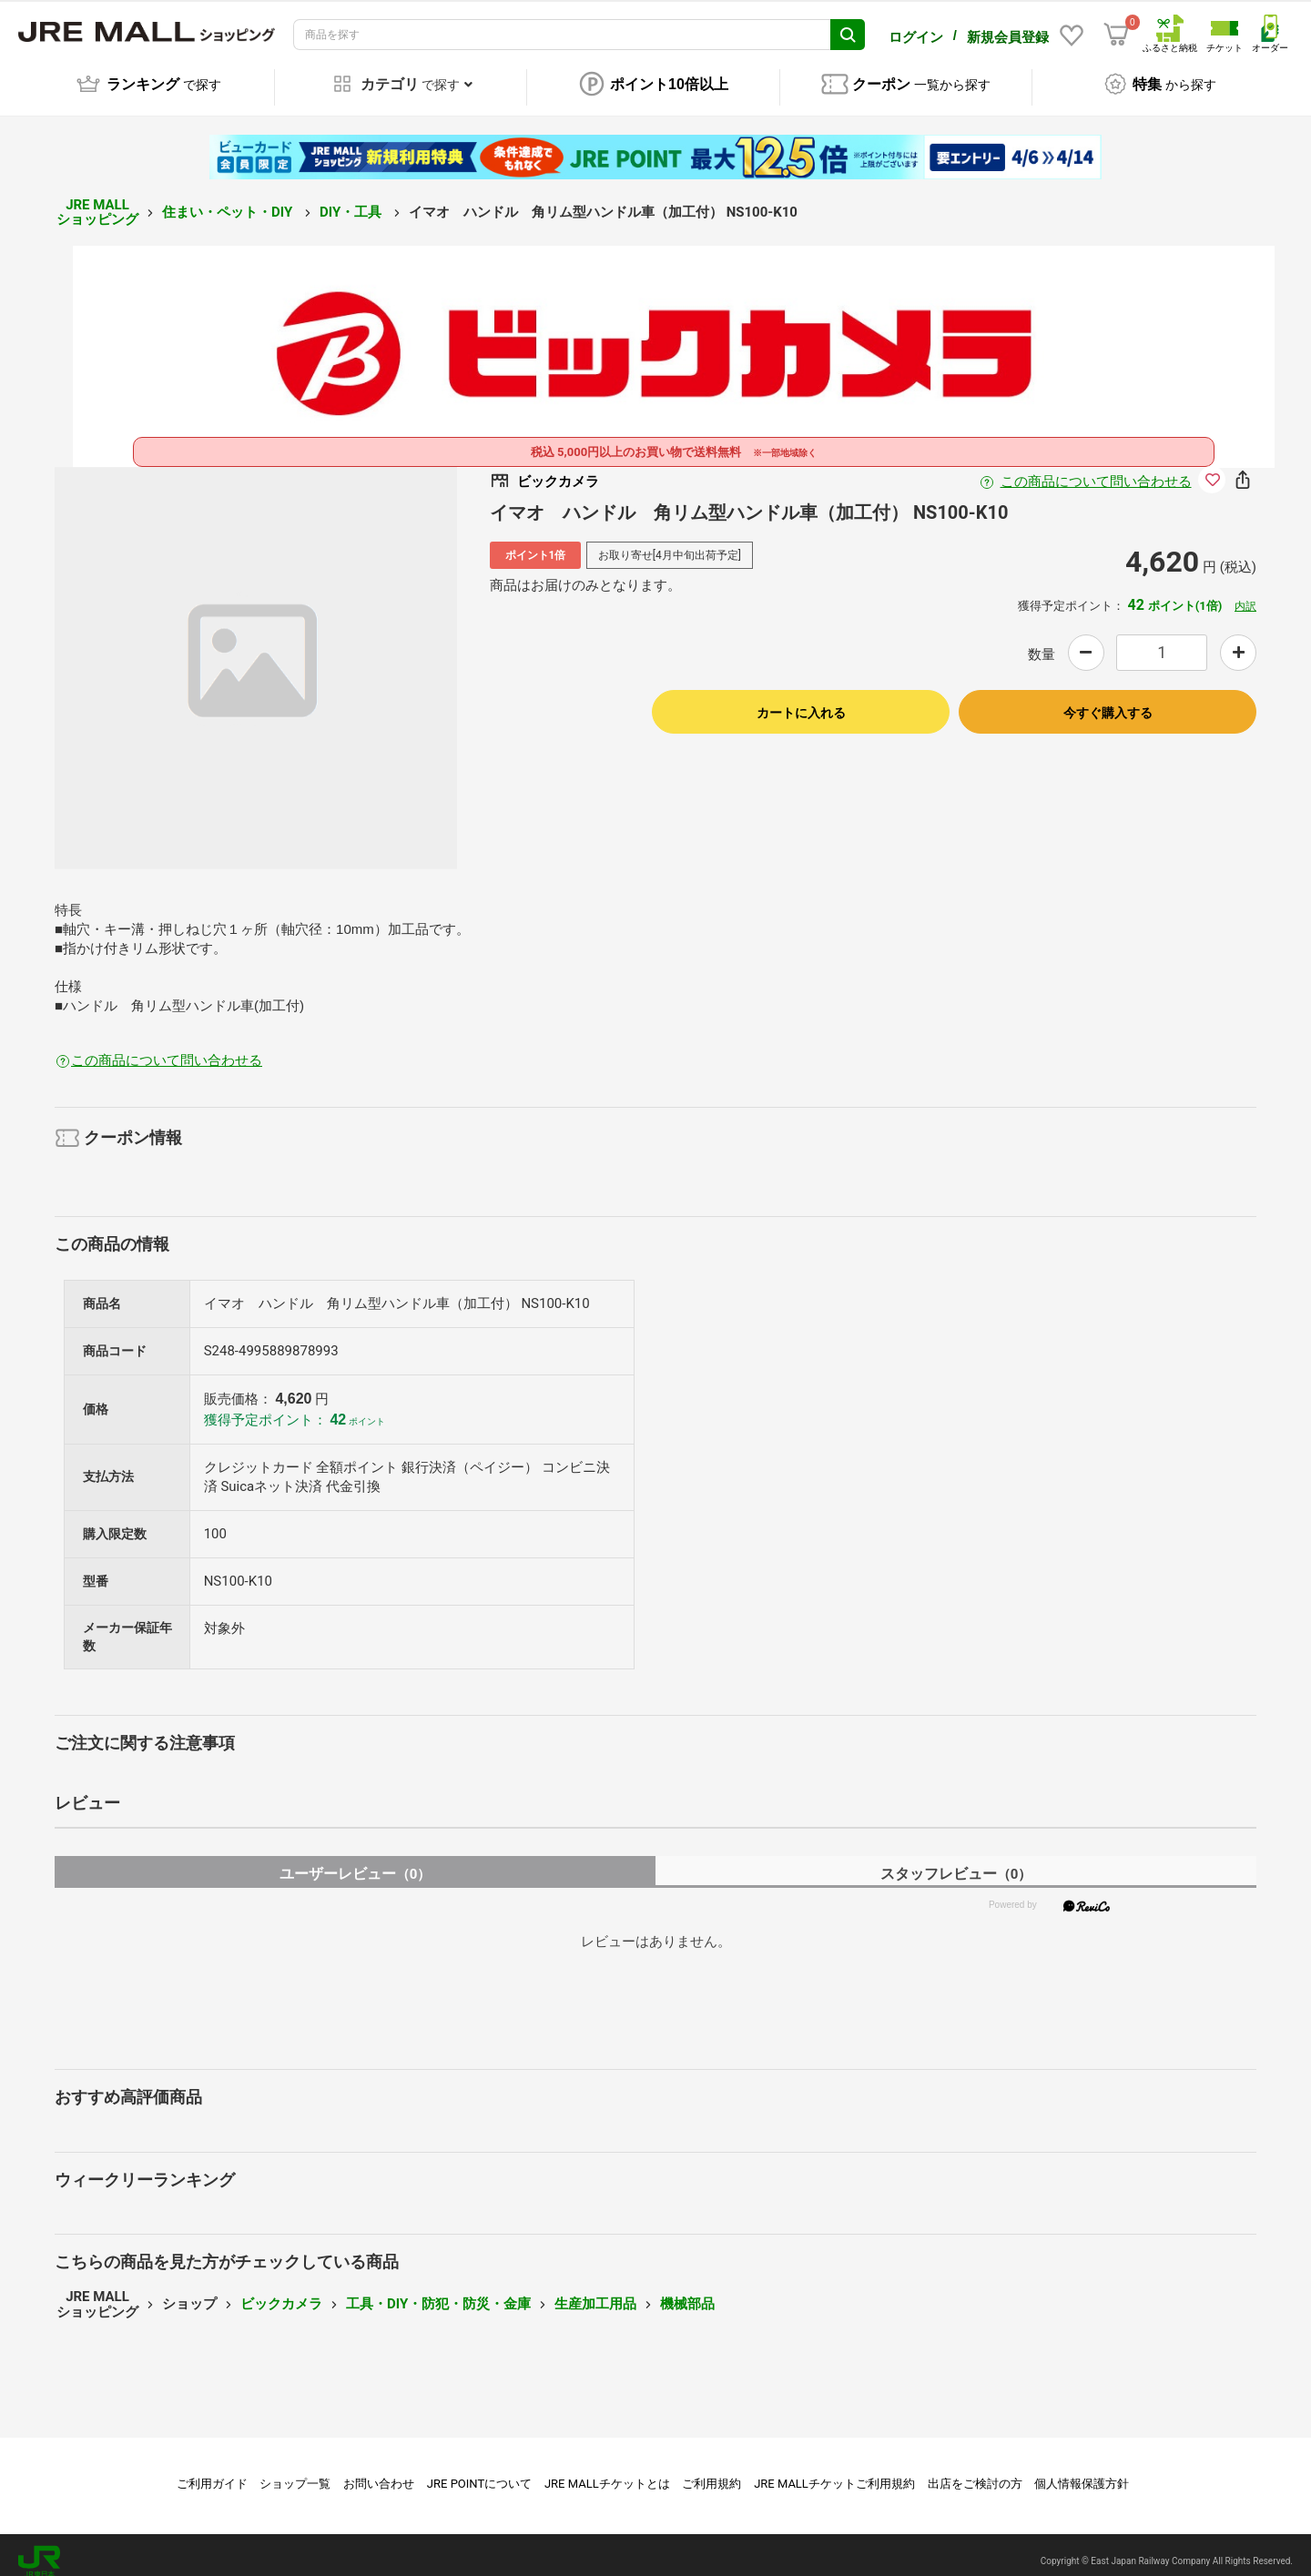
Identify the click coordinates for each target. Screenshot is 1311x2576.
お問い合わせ (378, 2471)
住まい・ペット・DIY (229, 199)
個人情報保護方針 (1081, 2471)
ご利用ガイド (212, 2471)
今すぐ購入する (1108, 700)
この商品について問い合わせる (1096, 469)
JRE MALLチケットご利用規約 (834, 2471)
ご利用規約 (711, 2471)
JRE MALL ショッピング (97, 200)
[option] (256, 655)
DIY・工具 (352, 199)
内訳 (1245, 593)
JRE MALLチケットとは (607, 2471)
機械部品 (687, 2291)
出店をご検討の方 (975, 2471)
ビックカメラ (281, 2291)
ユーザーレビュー (355, 1861)
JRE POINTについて (479, 2471)
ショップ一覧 (294, 2471)
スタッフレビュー (956, 1861)
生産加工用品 (595, 2291)
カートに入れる (801, 700)
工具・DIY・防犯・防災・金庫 (438, 2291)
